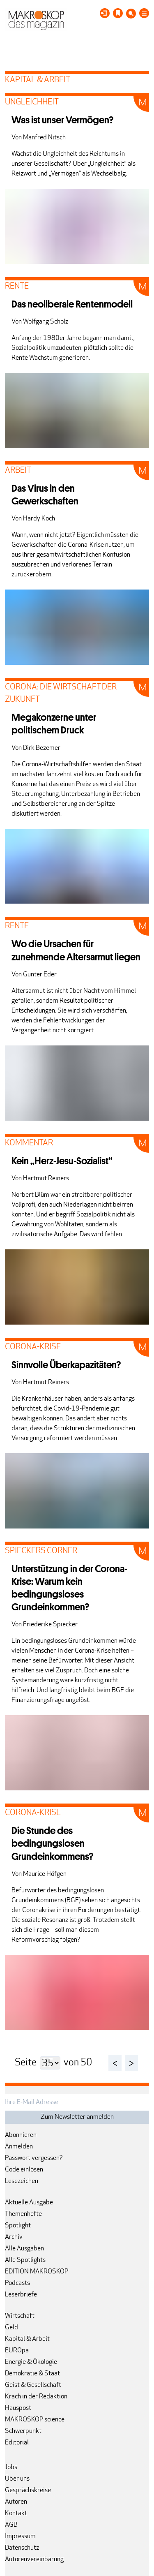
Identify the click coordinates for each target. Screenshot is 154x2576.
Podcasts (17, 2283)
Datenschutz (22, 2548)
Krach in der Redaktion (36, 2396)
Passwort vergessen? (34, 2158)
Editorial (17, 2443)
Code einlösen (24, 2170)
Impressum (20, 2536)
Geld (11, 2327)
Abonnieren (21, 2135)
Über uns (17, 2479)
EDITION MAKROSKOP (36, 2271)
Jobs (11, 2467)
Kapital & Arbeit (27, 2339)
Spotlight (18, 2225)
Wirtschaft (19, 2316)
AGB (11, 2525)
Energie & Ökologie (31, 2362)
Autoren (16, 2502)
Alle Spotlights (25, 2260)
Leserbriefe (21, 2295)
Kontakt (16, 2513)
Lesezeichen (21, 2181)
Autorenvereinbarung (34, 2559)
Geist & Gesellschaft (33, 2385)
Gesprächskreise (28, 2490)
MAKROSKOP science (34, 2419)
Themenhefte (23, 2214)
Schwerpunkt (23, 2431)
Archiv (14, 2237)
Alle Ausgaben (24, 2248)
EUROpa (17, 2350)
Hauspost (18, 2408)
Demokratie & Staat (32, 2373)
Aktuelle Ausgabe (29, 2202)
